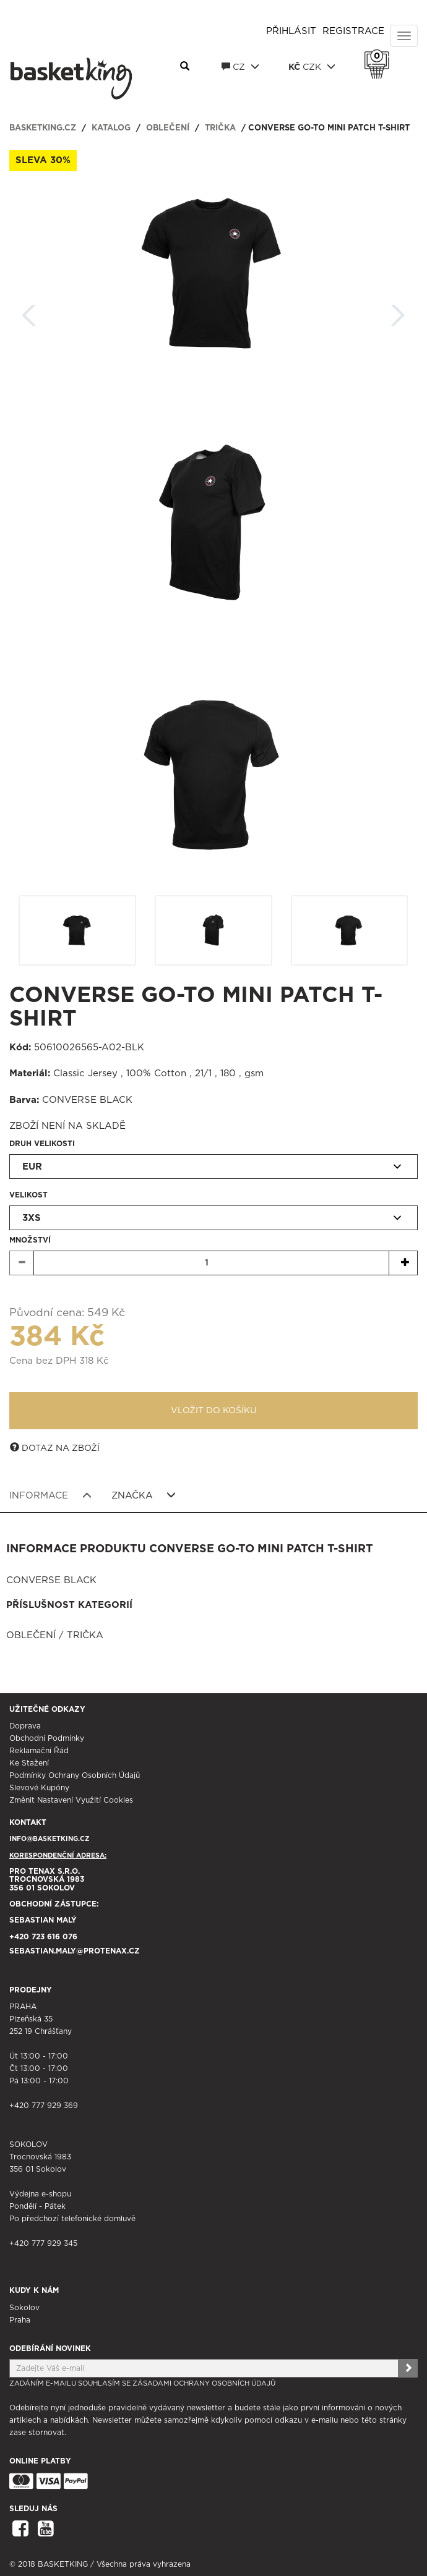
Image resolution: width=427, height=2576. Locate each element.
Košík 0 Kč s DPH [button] (380, 56)
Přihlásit (291, 31)
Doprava (25, 1726)
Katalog (111, 128)
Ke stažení (29, 1763)
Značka (143, 1495)
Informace (50, 1495)
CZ (240, 67)
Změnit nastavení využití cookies (71, 1800)
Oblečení (167, 128)
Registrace (353, 31)
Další (397, 311)
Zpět (29, 311)
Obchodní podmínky (46, 1738)
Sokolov (24, 2307)
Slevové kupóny (39, 1788)
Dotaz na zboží (55, 1448)
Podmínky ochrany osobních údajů (74, 1775)
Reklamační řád (39, 1750)
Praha (19, 2320)
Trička (220, 128)
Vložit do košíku (214, 1410)
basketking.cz (42, 128)
